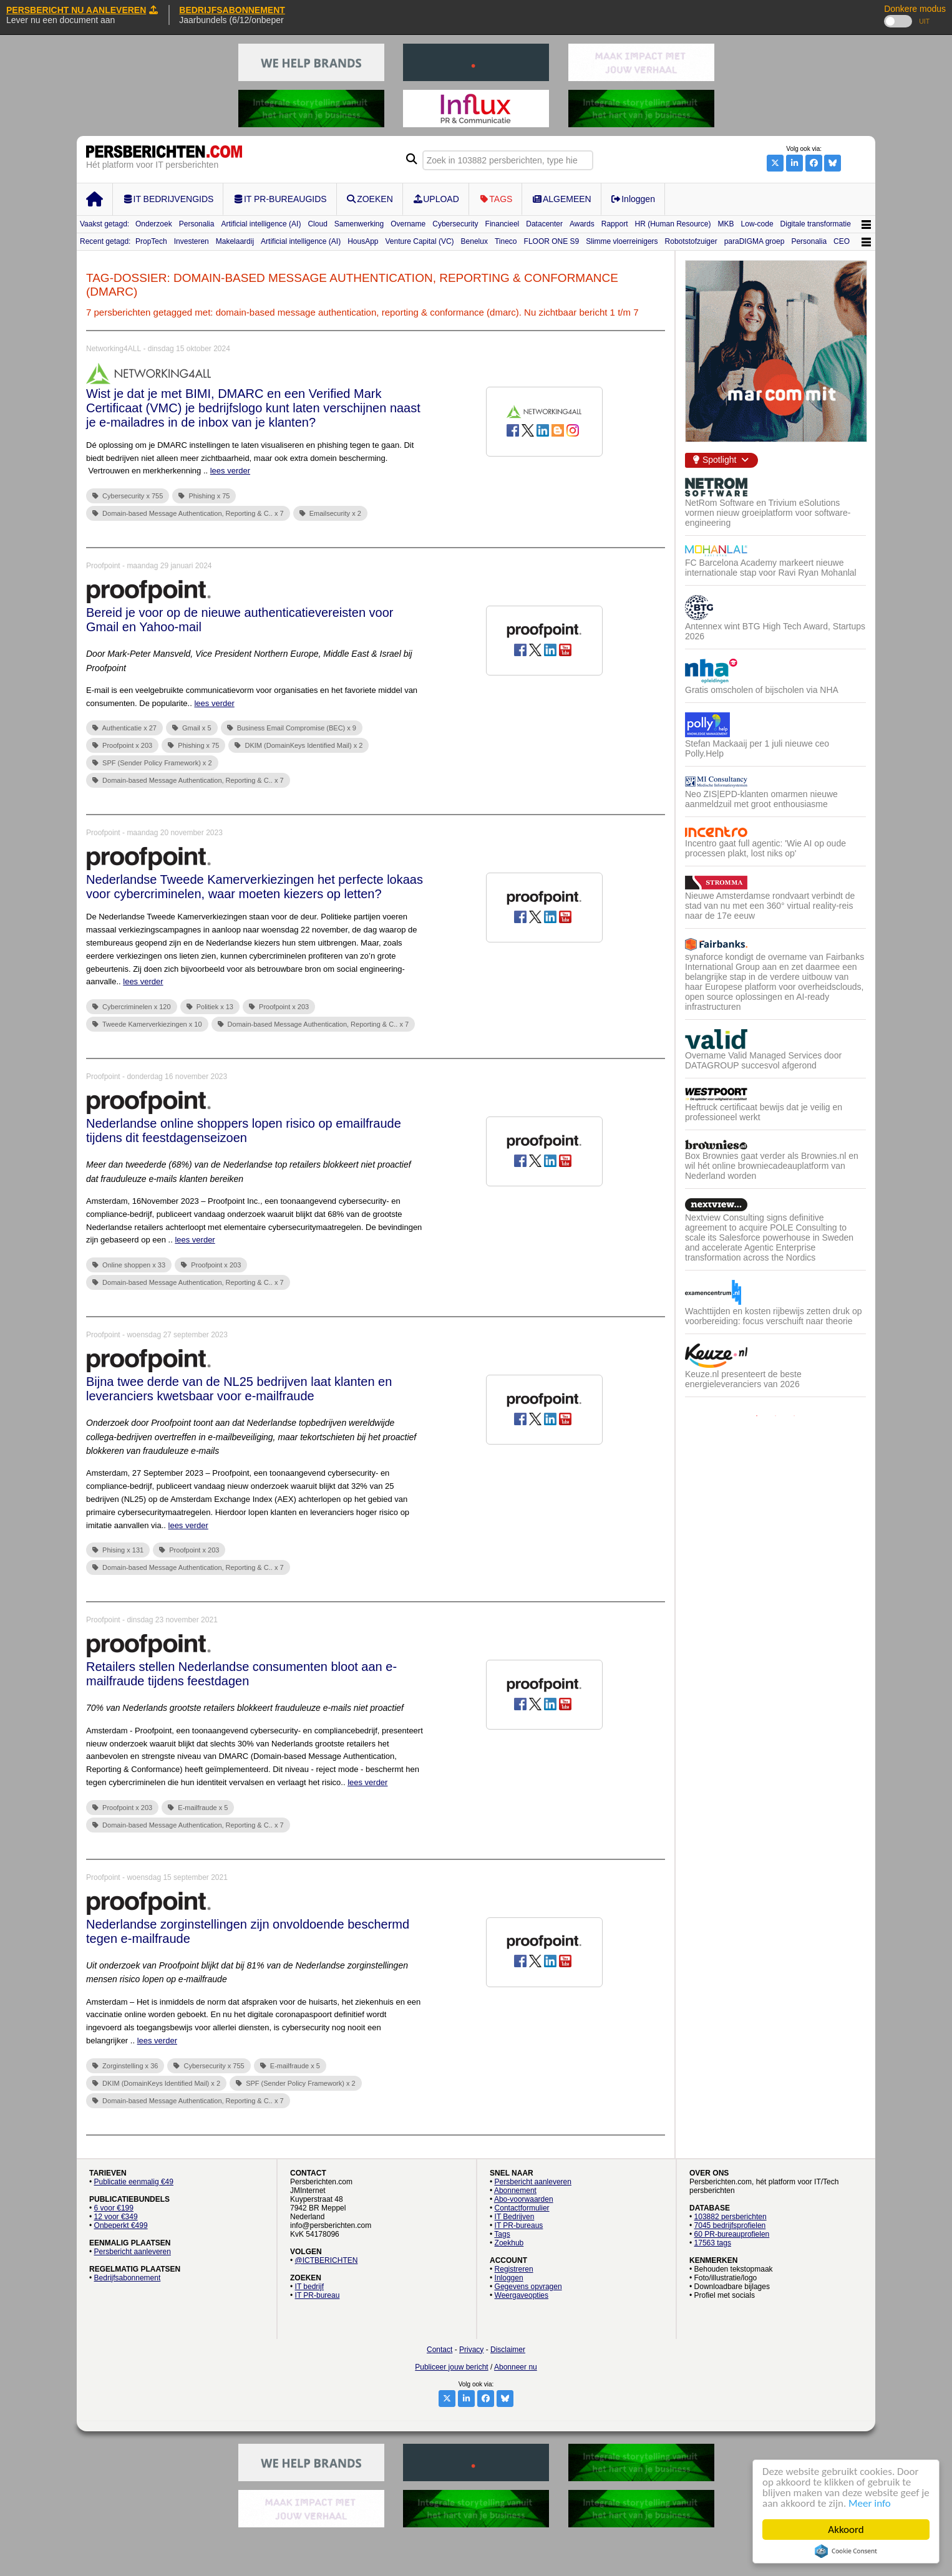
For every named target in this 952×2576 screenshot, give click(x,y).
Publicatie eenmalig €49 (133, 2181)
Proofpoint (103, 565)
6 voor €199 (114, 2208)
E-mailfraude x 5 (198, 1807)
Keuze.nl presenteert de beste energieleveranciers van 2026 (743, 1379)
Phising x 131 (117, 1550)
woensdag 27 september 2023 (177, 1334)
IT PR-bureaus (519, 2225)
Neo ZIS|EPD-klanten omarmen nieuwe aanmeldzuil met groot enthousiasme (761, 799)
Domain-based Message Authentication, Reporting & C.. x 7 (188, 513)
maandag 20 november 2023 (174, 832)
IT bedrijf (309, 2286)
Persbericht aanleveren (132, 2251)
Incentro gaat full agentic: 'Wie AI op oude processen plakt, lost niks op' (765, 848)
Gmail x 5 (191, 728)
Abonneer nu (515, 2367)
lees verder (230, 470)
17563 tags (712, 2243)
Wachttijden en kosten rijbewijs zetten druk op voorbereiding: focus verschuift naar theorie (773, 1316)
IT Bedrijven (515, 2216)
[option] (775, 942)
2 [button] (775, 1416)
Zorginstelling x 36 (125, 2066)
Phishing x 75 (204, 496)
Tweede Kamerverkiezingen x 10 (147, 1024)
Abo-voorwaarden (523, 2199)
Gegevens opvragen (528, 2286)
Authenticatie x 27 (124, 728)
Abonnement (515, 2190)
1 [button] (756, 1416)
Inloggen (509, 2277)
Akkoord (846, 2529)
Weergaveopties (522, 2295)
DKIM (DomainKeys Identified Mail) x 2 (298, 745)
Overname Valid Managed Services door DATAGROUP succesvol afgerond (763, 1060)
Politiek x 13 (210, 1006)
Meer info (869, 2503)
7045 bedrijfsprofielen (730, 2225)
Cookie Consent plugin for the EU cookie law (846, 2551)
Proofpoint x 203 (122, 745)
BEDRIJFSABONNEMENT (232, 10)
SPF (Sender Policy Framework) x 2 (152, 763)
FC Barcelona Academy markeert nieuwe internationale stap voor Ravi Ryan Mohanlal (771, 568)
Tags (502, 2234)
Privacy (471, 2349)
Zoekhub (509, 2243)
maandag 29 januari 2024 (169, 565)
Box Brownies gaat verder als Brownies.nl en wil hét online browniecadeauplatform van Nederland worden (771, 1166)
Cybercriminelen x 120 (131, 1006)
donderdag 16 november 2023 (177, 1076)
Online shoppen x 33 (128, 1265)
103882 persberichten (730, 2216)
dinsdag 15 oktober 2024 (189, 348)
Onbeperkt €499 (121, 2225)
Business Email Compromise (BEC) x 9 (291, 728)
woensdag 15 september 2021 (177, 1877)
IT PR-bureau (317, 2295)
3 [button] (794, 1416)
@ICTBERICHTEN (326, 2260)
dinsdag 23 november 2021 (172, 1619)
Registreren (514, 2269)
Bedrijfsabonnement (127, 2277)
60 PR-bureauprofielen (732, 2234)
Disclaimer (507, 2349)
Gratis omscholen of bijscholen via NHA (761, 690)
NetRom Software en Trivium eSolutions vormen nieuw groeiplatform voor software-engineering (767, 513)
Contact (439, 2349)
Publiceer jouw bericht (451, 2367)
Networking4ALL (113, 348)
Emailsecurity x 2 (330, 513)
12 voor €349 (116, 2216)
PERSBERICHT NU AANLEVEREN (82, 10)
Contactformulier (522, 2208)
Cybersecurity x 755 (127, 496)
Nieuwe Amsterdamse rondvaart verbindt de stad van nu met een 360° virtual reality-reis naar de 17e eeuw (770, 906)
